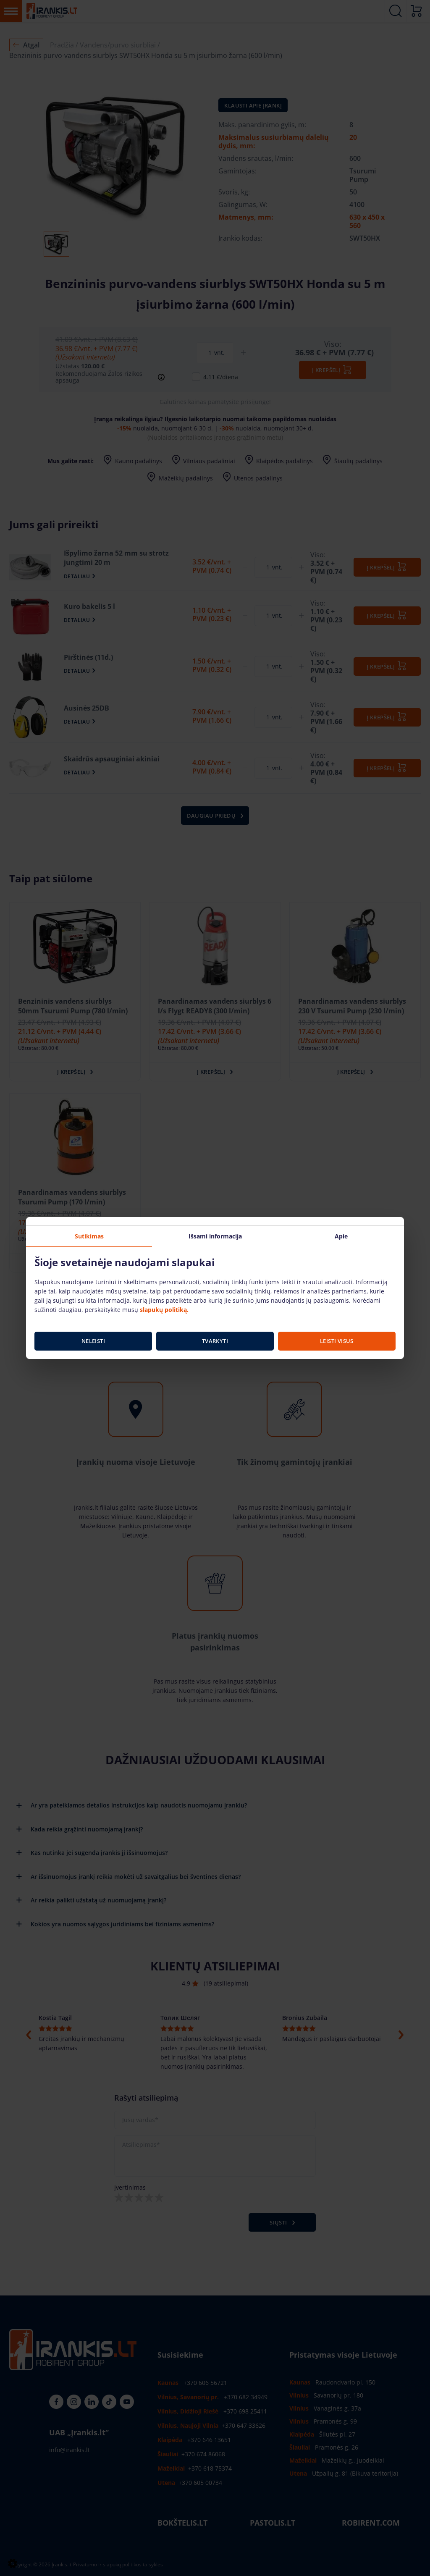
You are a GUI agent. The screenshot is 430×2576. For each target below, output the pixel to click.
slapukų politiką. (164, 1309)
